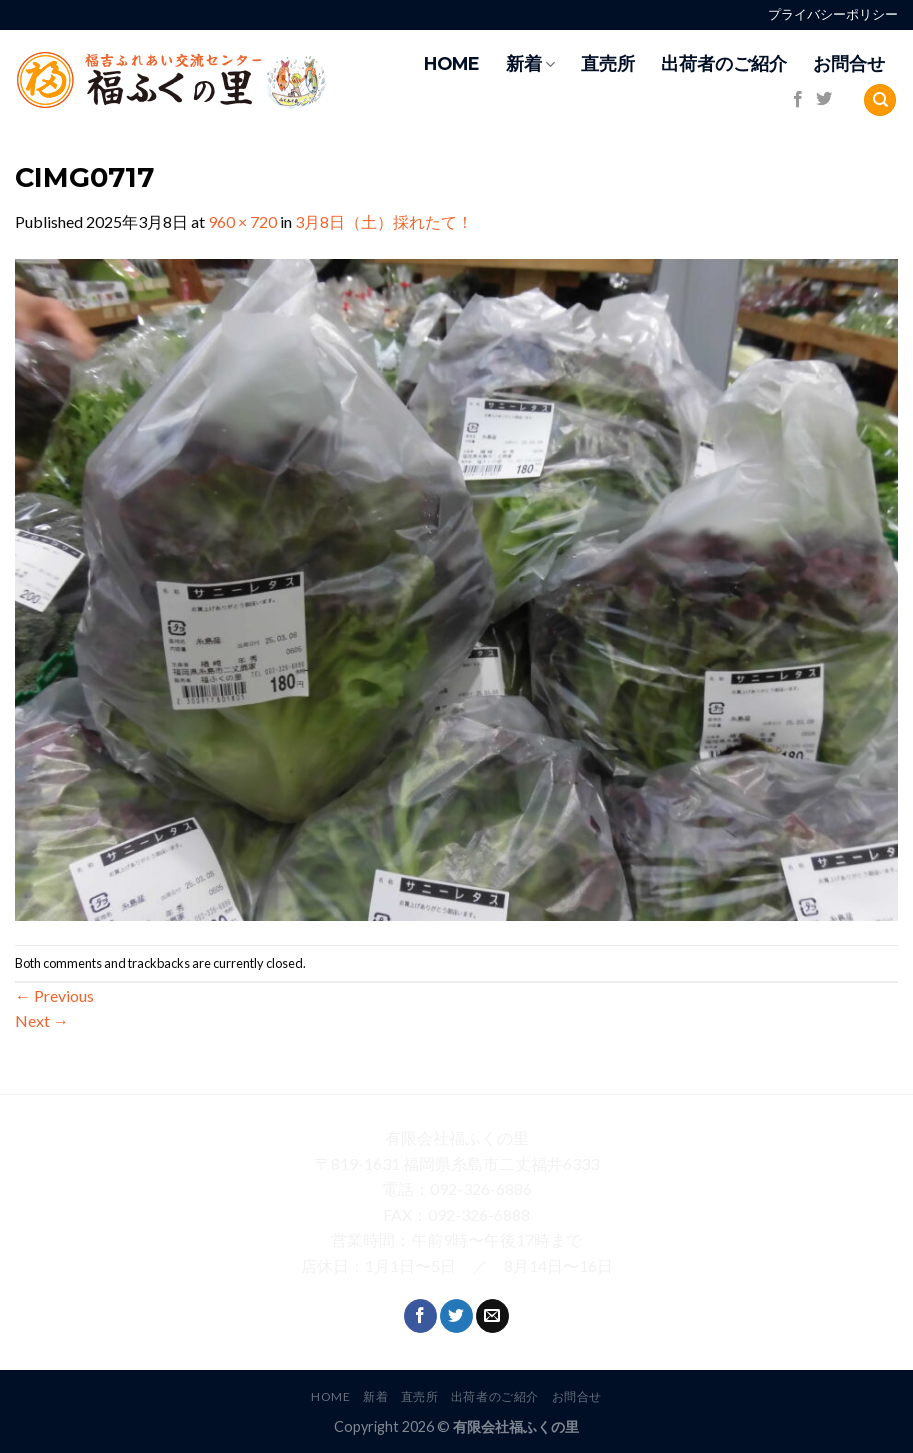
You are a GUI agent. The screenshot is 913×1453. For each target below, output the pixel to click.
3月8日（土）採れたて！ (384, 221)
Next (42, 1020)
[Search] (880, 100)
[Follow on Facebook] (798, 100)
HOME (452, 63)
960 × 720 (242, 221)
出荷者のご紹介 (724, 63)
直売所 (608, 63)
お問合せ (849, 63)
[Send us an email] (492, 1316)
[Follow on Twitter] (824, 100)
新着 (530, 63)
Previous (54, 995)
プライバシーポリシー (833, 14)
